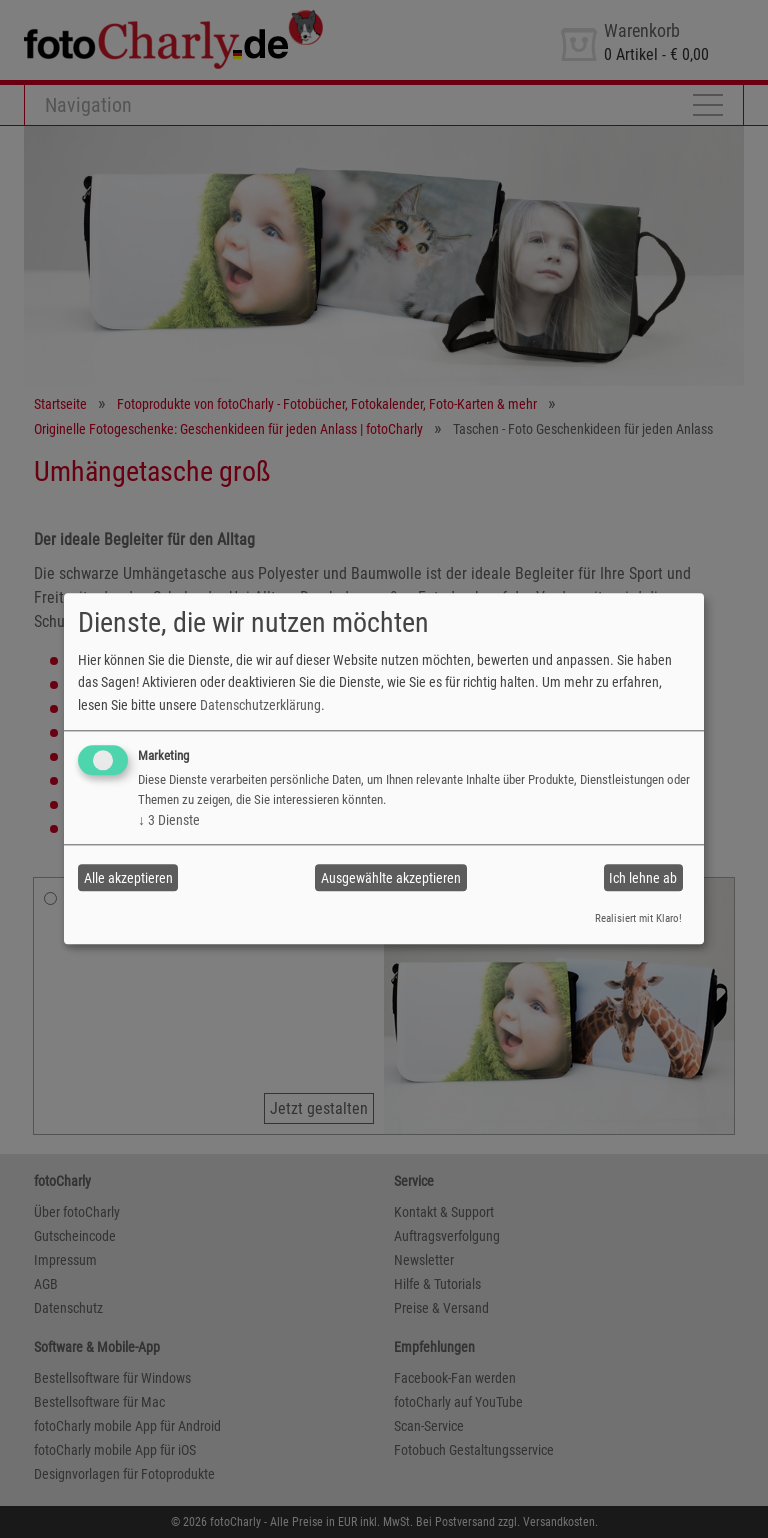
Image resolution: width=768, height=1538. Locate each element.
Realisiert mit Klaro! (638, 918)
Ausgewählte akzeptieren (391, 878)
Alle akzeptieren (128, 878)
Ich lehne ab (643, 878)
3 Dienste (169, 820)
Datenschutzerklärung (260, 705)
